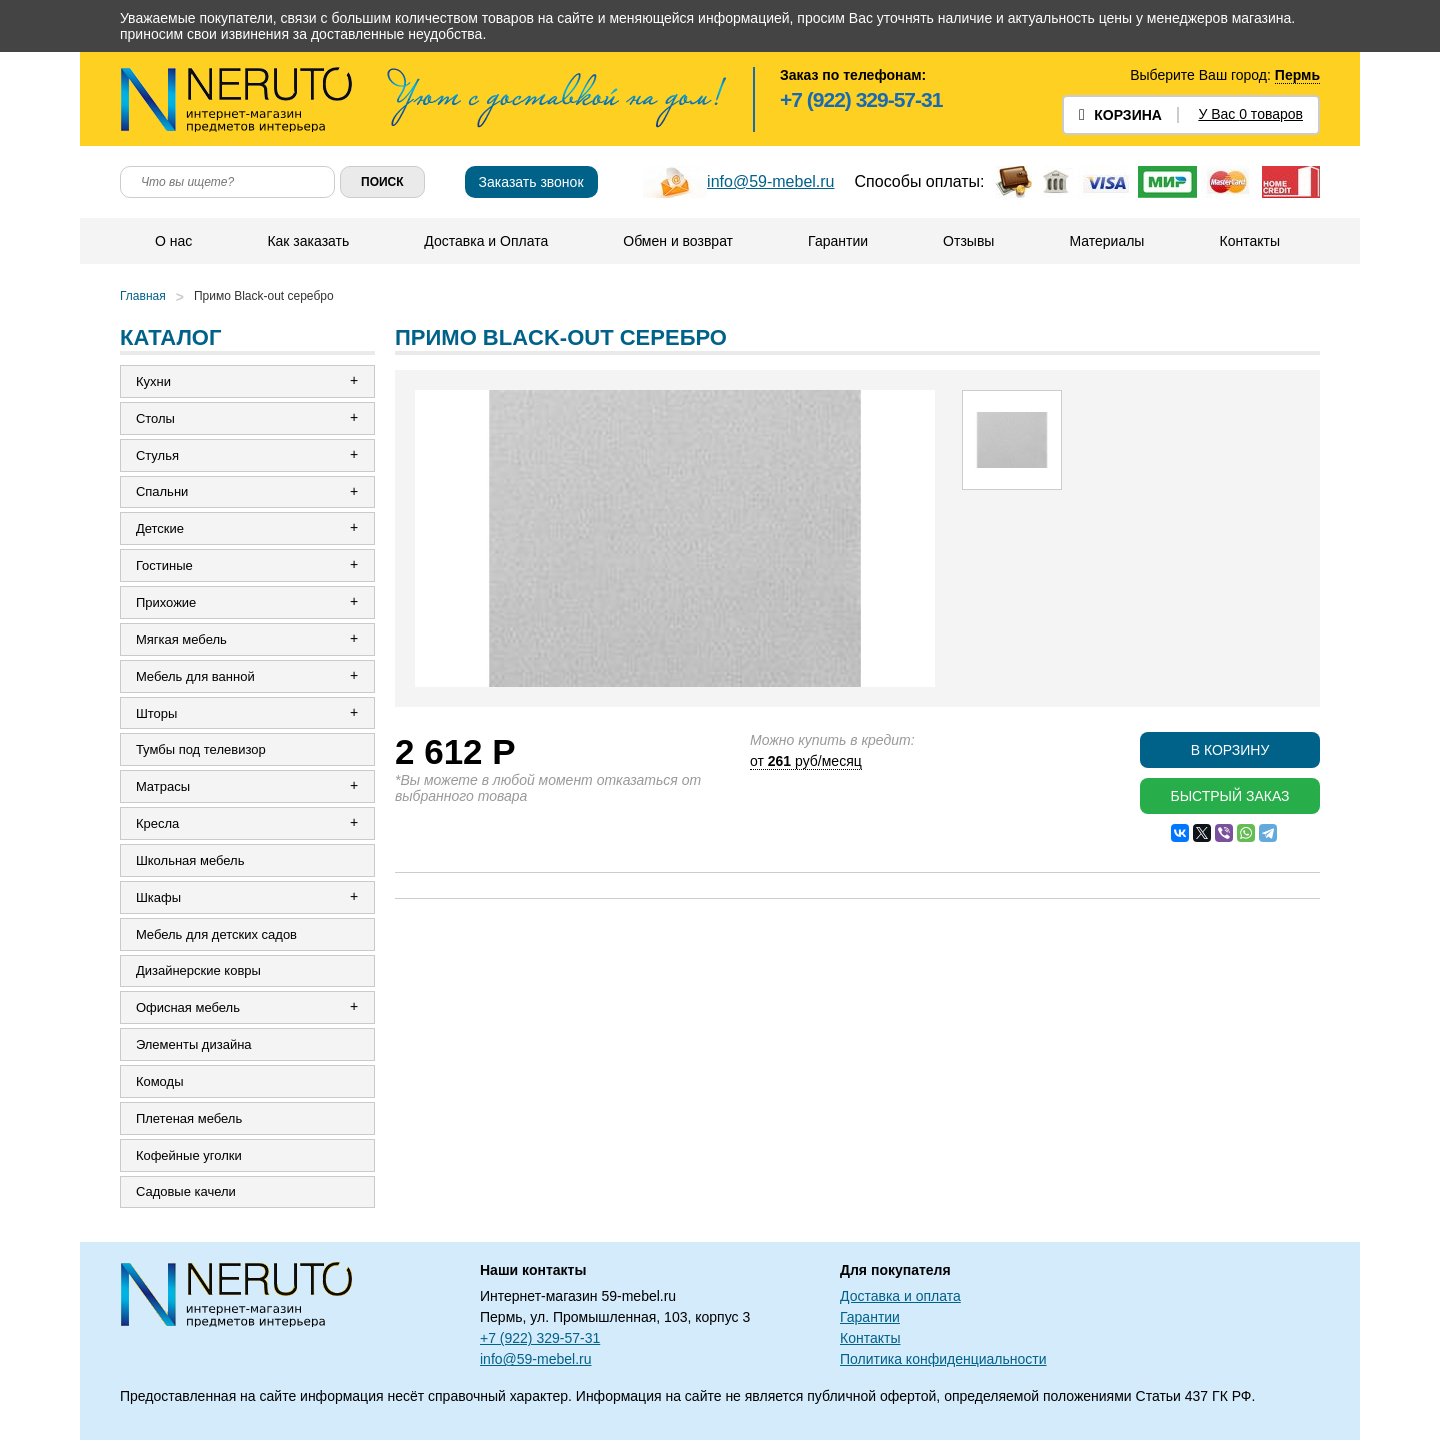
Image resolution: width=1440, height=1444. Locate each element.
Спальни (162, 492)
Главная (143, 296)
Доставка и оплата (900, 1300)
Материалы (1106, 241)
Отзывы (968, 241)
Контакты (1249, 241)
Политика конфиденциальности (943, 1363)
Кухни (153, 381)
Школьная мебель (190, 862)
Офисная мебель (188, 1010)
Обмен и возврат (678, 241)
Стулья (157, 455)
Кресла (157, 825)
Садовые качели (186, 1195)
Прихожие (166, 603)
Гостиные (164, 566)
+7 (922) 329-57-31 (861, 99)
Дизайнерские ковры (198, 973)
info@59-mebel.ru (770, 181)
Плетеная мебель (189, 1121)
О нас (173, 241)
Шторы (157, 714)
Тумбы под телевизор (201, 751)
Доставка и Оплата (486, 241)
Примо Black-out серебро (264, 296)
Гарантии (838, 241)
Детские (160, 529)
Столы (155, 418)
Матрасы (163, 788)
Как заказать (308, 241)
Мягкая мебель (181, 640)
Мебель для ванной (195, 677)
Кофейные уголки (189, 1158)
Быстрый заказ (1229, 796)
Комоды (160, 1084)
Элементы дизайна (194, 1047)
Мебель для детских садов (216, 936)
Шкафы (158, 899)
